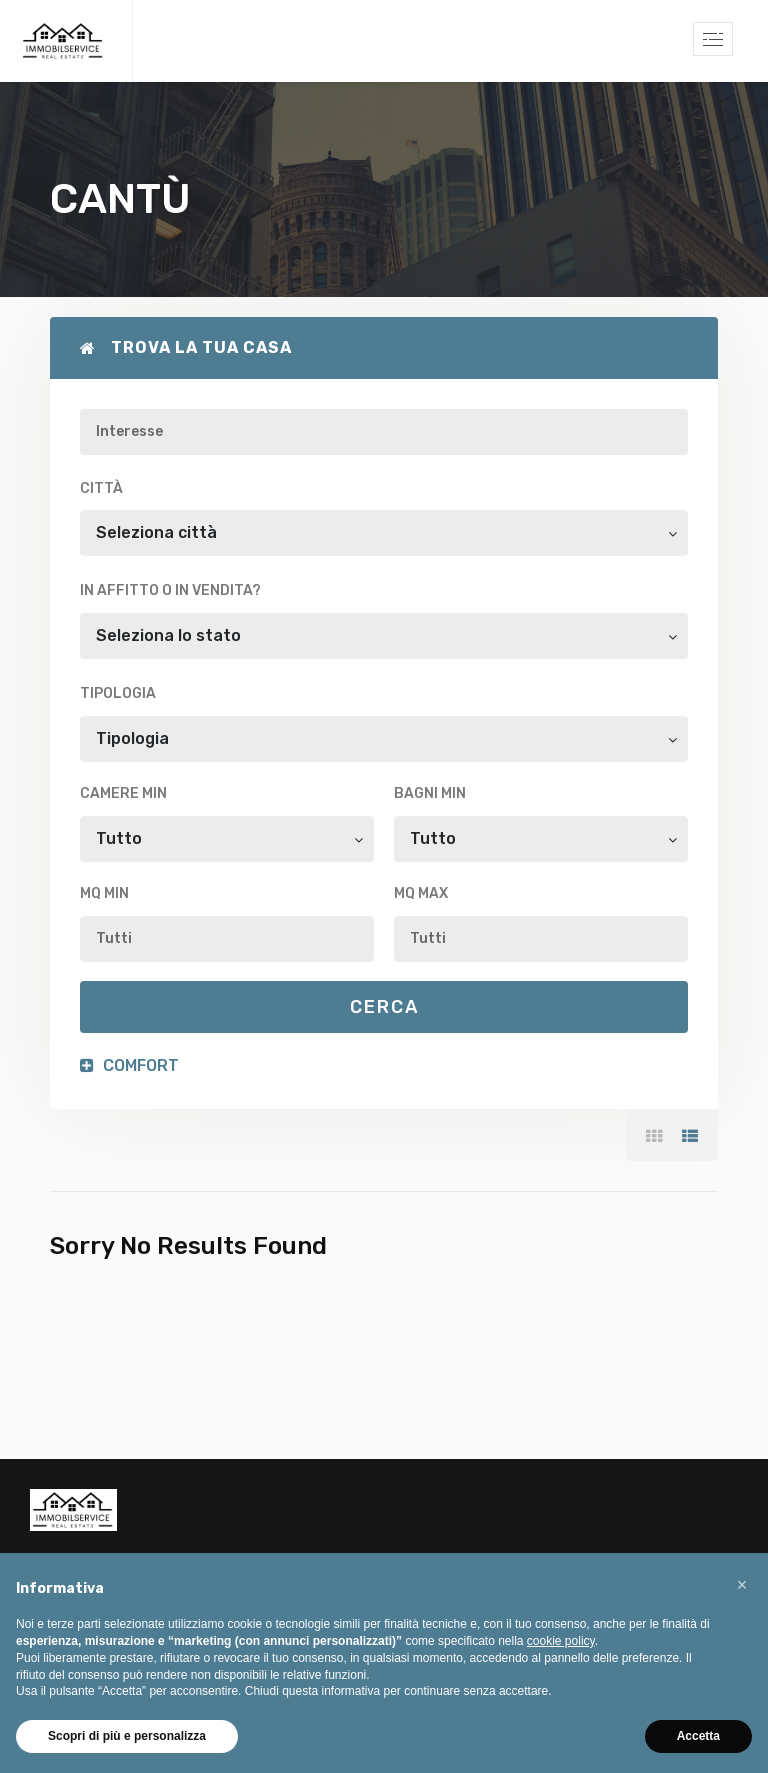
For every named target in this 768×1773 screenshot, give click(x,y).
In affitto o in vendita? (170, 590)
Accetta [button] (698, 1736)
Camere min (123, 793)
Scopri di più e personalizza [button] (127, 1736)
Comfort (129, 1065)
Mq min (104, 893)
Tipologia (118, 693)
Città (101, 488)
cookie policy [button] (561, 1641)
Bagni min (430, 793)
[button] (742, 1585)
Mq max (421, 893)
